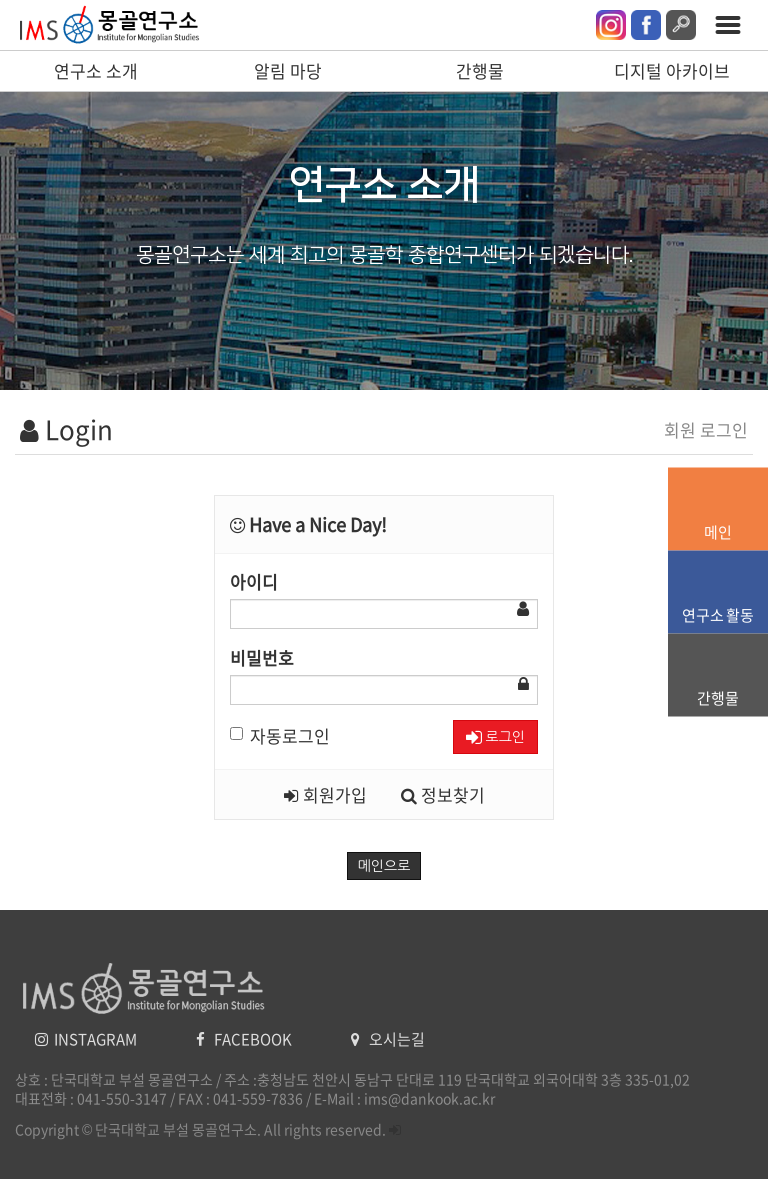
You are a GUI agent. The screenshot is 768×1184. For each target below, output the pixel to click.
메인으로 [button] (384, 866)
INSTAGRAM (87, 1039)
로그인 (495, 737)
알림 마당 (288, 70)
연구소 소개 (96, 70)
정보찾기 (443, 794)
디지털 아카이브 (672, 70)
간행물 (480, 70)
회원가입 (325, 794)
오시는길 (388, 1039)
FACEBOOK (245, 1039)
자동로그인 (280, 735)
